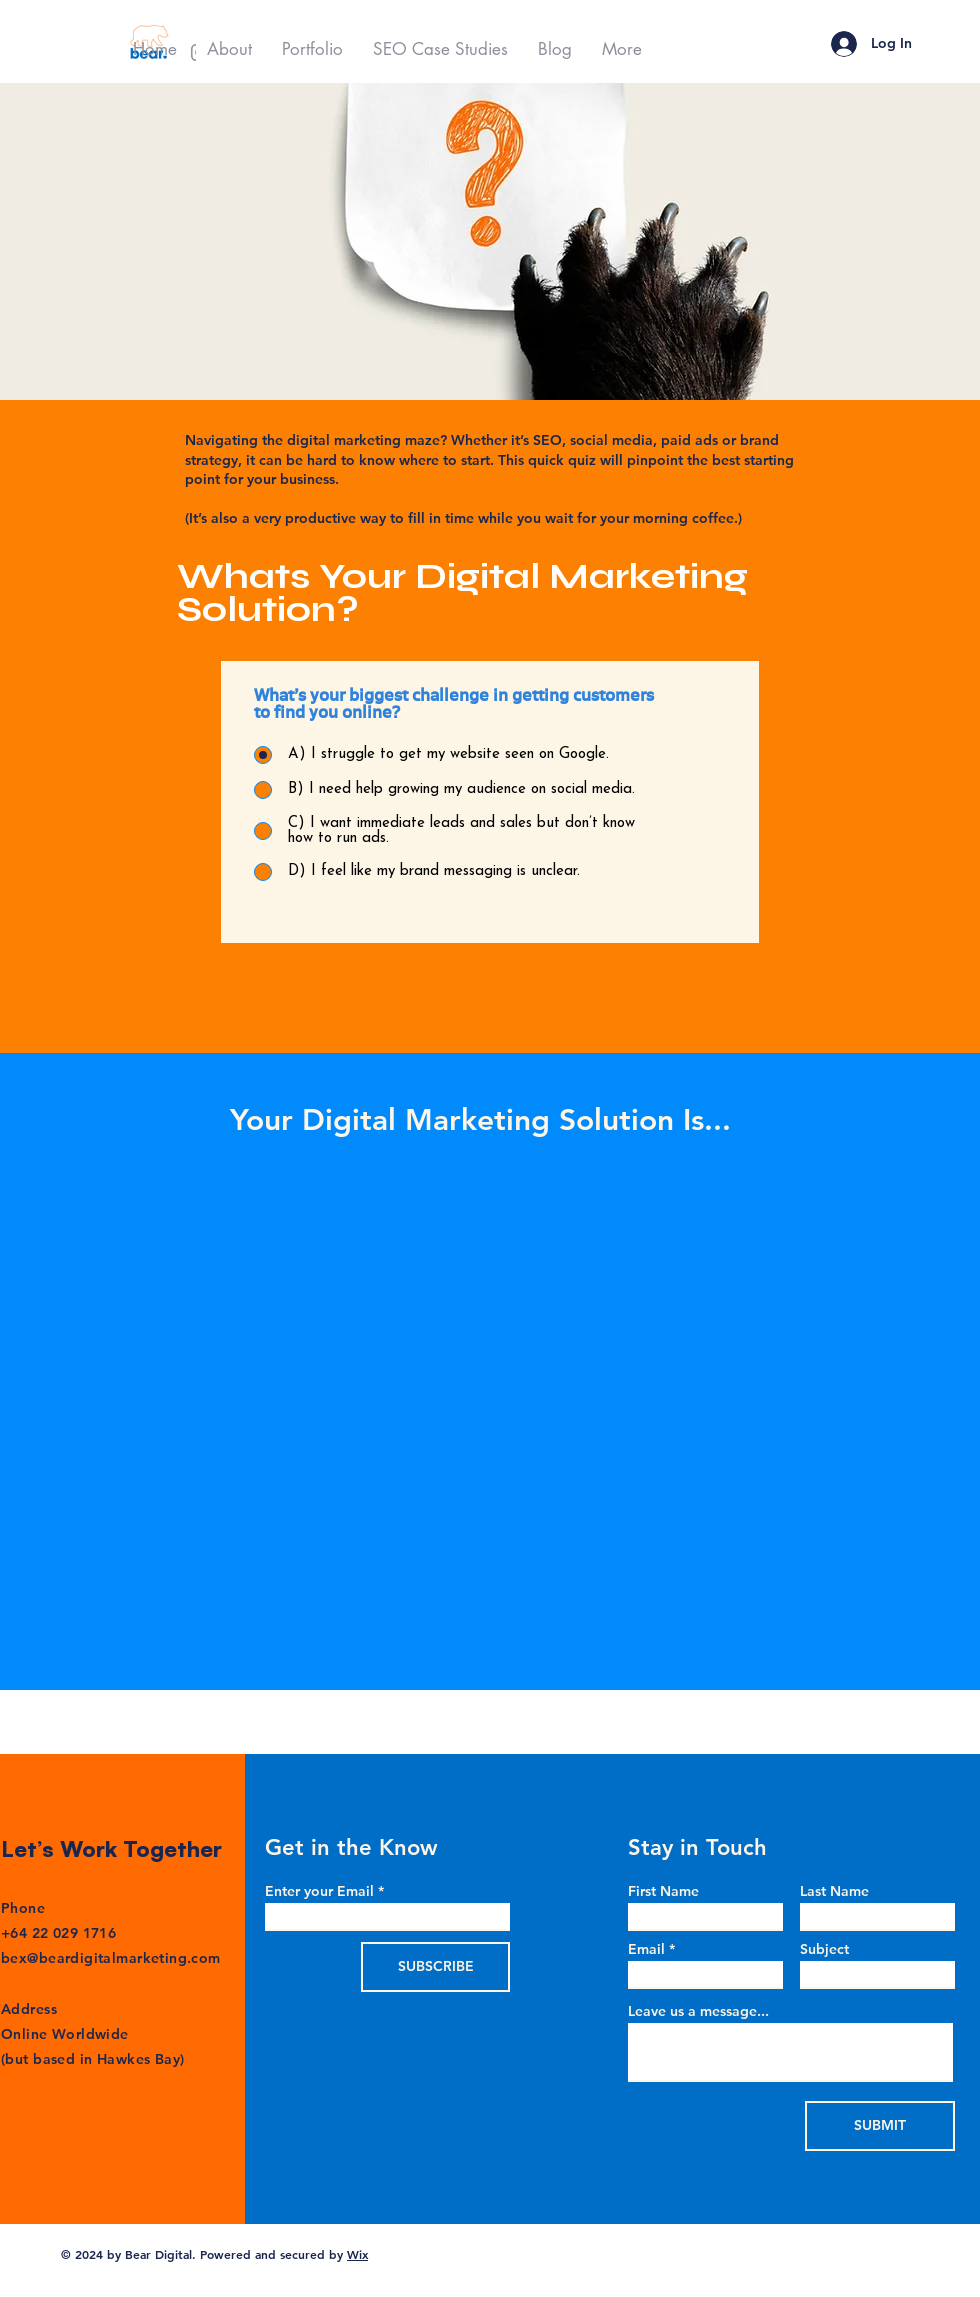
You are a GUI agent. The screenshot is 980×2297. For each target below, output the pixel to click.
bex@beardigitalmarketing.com (111, 1958)
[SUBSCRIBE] (435, 1967)
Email (646, 1949)
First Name (663, 1891)
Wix (357, 2254)
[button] (312, 49)
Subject (824, 1949)
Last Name (834, 1891)
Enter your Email (319, 1891)
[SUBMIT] (880, 2126)
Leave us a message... (698, 2011)
